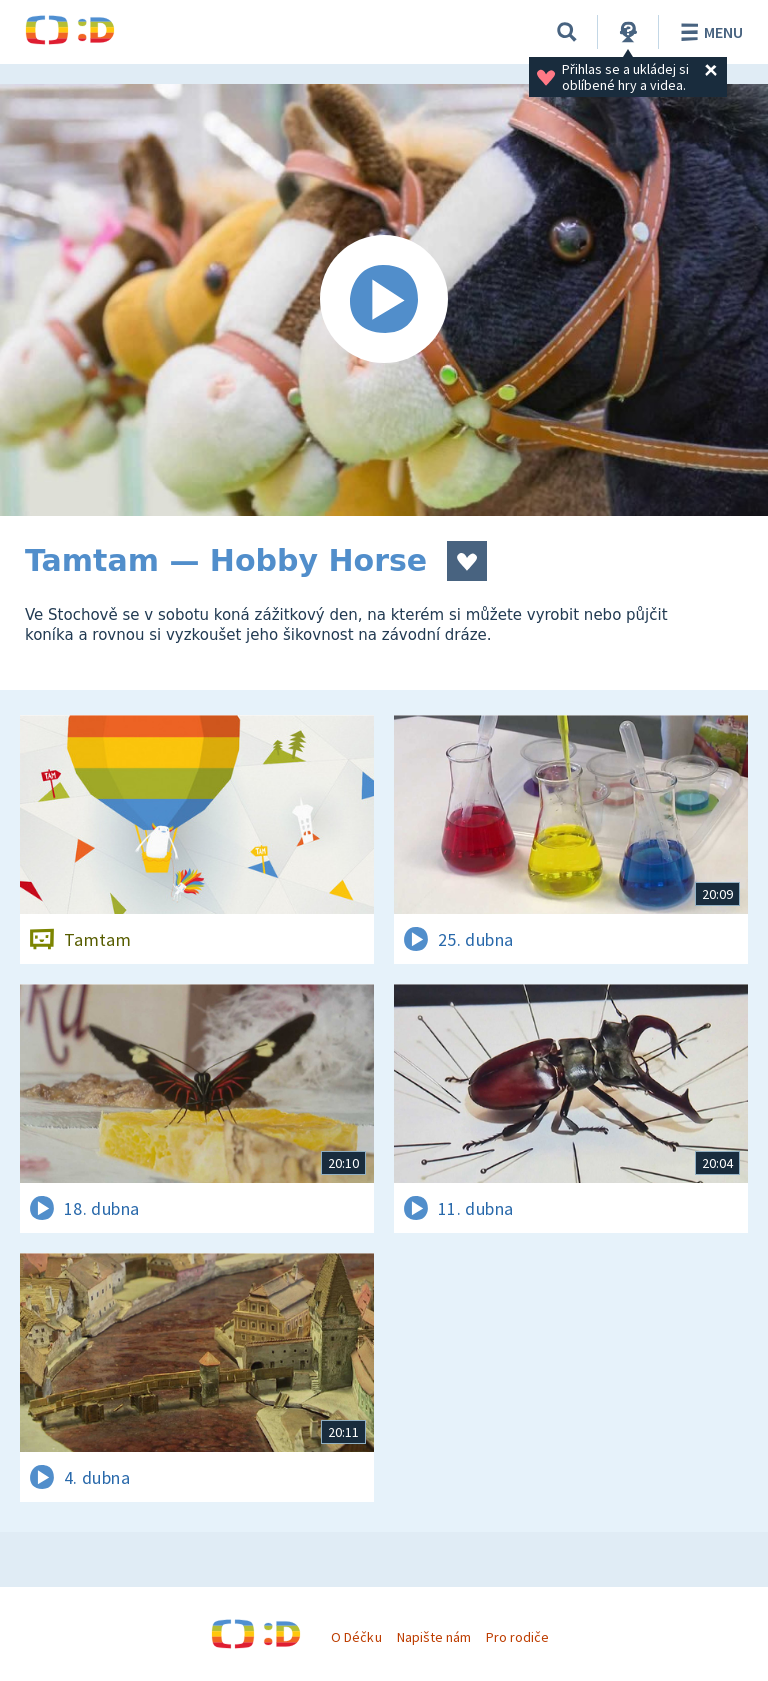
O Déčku (356, 1637)
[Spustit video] (384, 300)
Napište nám (434, 1637)
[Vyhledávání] (567, 32)
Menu (708, 32)
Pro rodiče (517, 1637)
